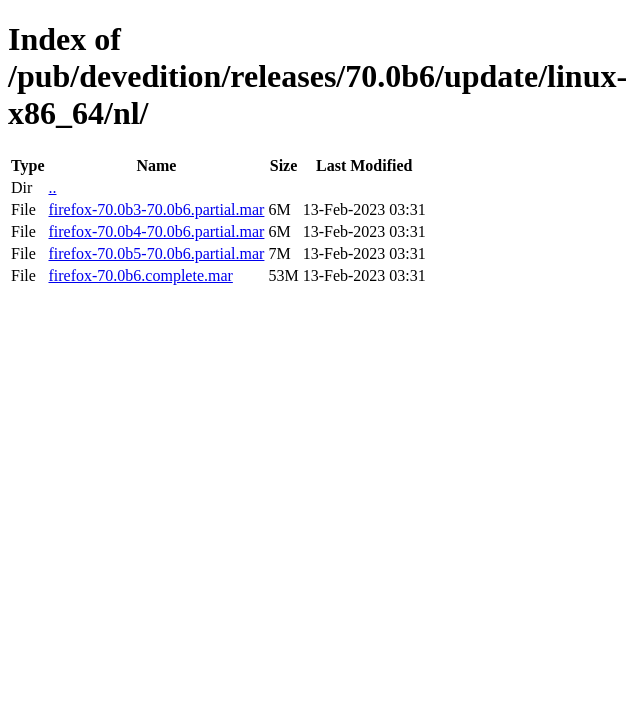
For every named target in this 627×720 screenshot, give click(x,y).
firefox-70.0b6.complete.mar (140, 275)
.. (52, 187)
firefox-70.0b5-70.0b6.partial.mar (156, 253)
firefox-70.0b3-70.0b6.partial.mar (156, 209)
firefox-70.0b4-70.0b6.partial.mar (156, 231)
